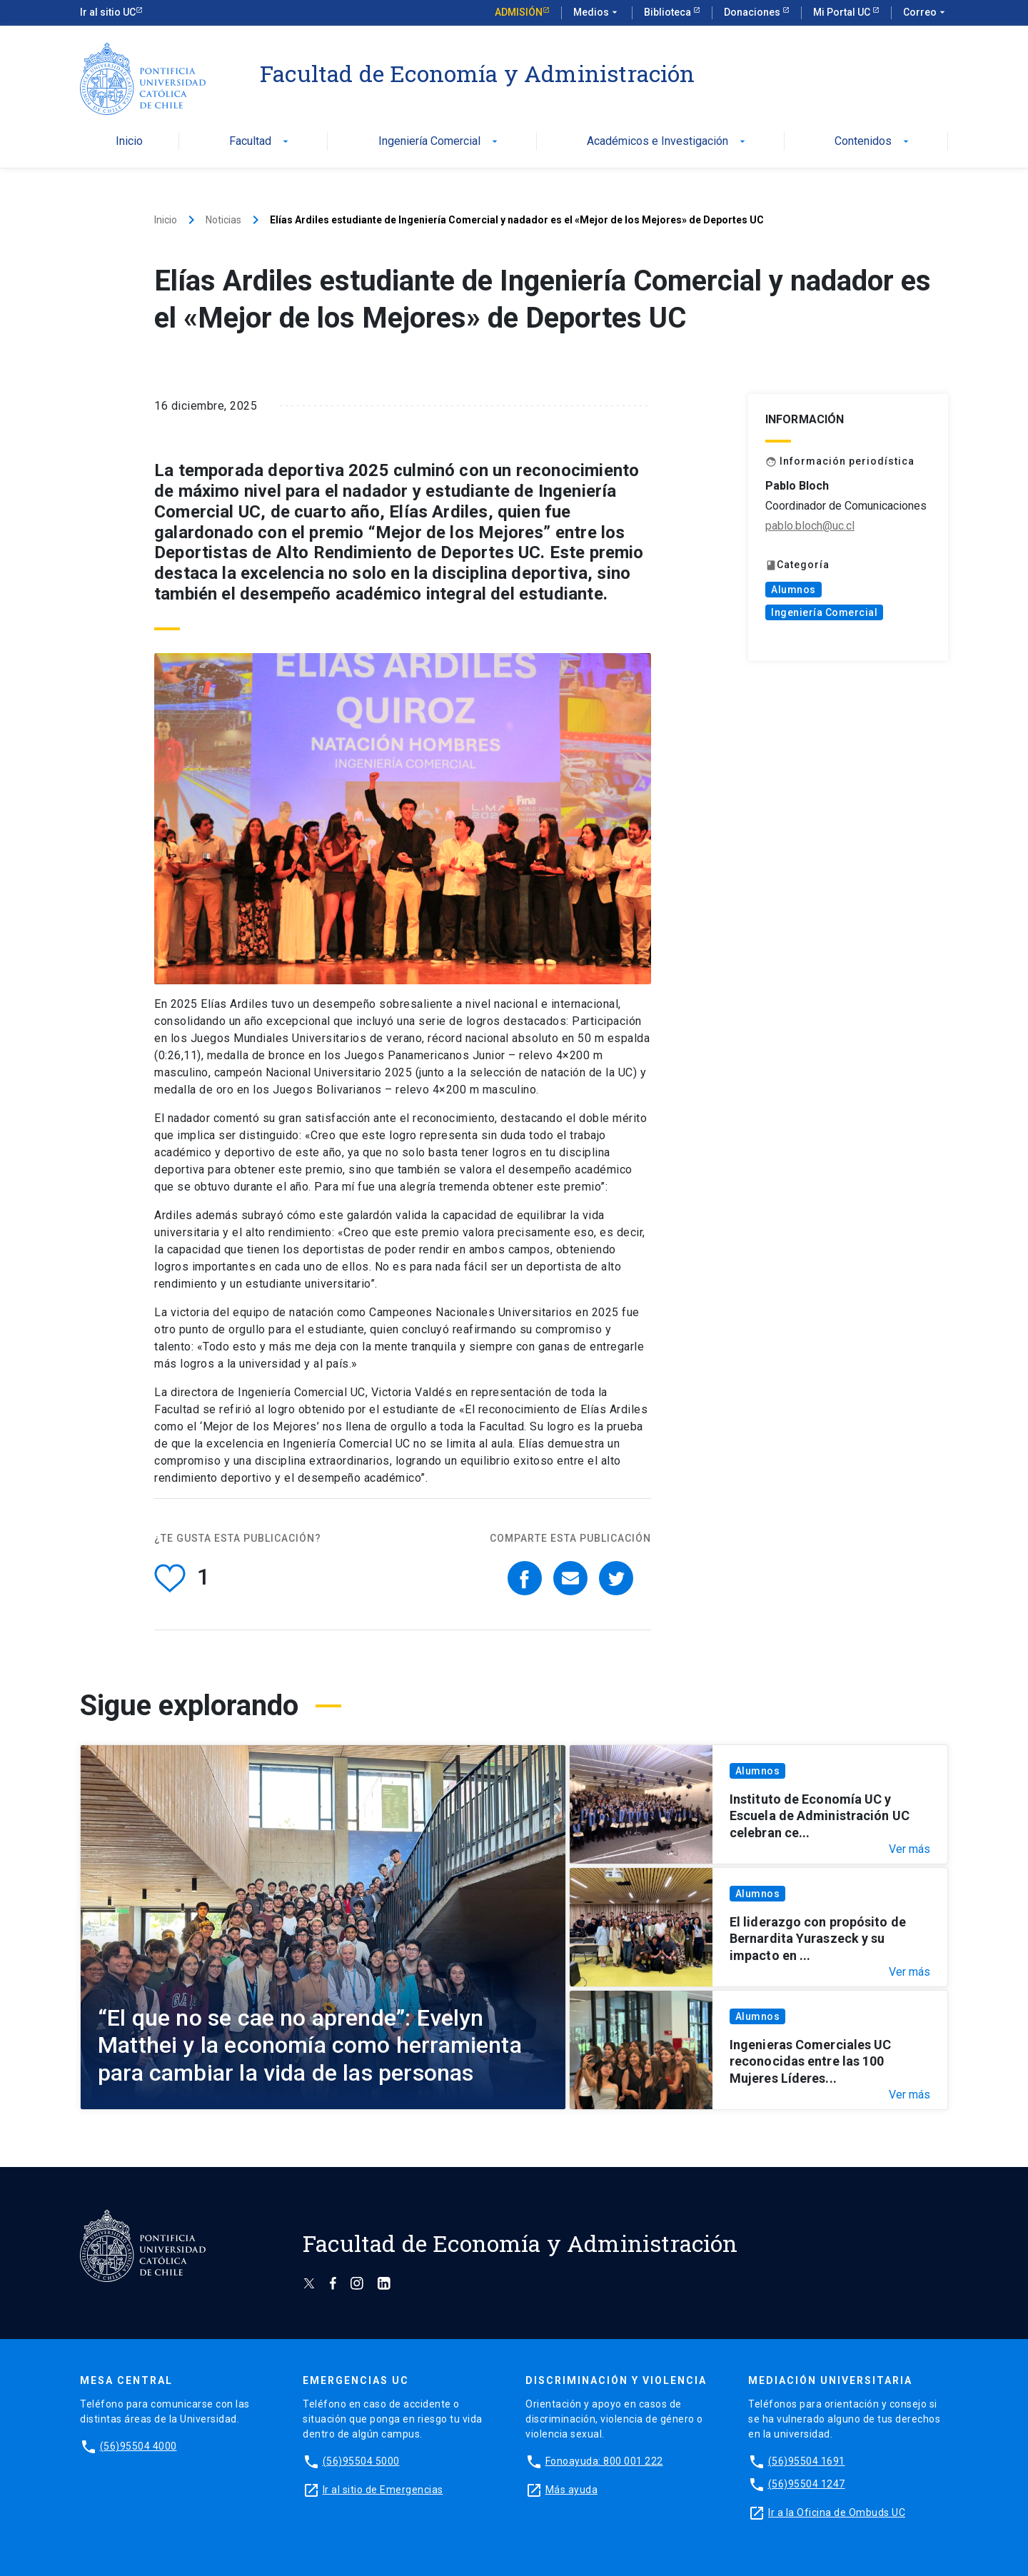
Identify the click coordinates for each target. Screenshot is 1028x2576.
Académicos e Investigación (667, 142)
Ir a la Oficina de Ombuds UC (836, 2512)
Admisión (519, 12)
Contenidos (873, 142)
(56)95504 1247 (806, 2484)
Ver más (909, 1849)
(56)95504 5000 (361, 2461)
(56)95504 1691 (806, 2461)
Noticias (223, 220)
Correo (925, 12)
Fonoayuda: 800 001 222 (604, 2461)
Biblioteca (668, 12)
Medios (596, 12)
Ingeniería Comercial (439, 142)
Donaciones (753, 12)
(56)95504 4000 (138, 2446)
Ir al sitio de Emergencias (383, 2489)
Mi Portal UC (842, 12)
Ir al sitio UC (108, 12)
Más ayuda (571, 2489)
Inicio (129, 142)
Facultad (260, 142)
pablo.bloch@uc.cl (810, 525)
